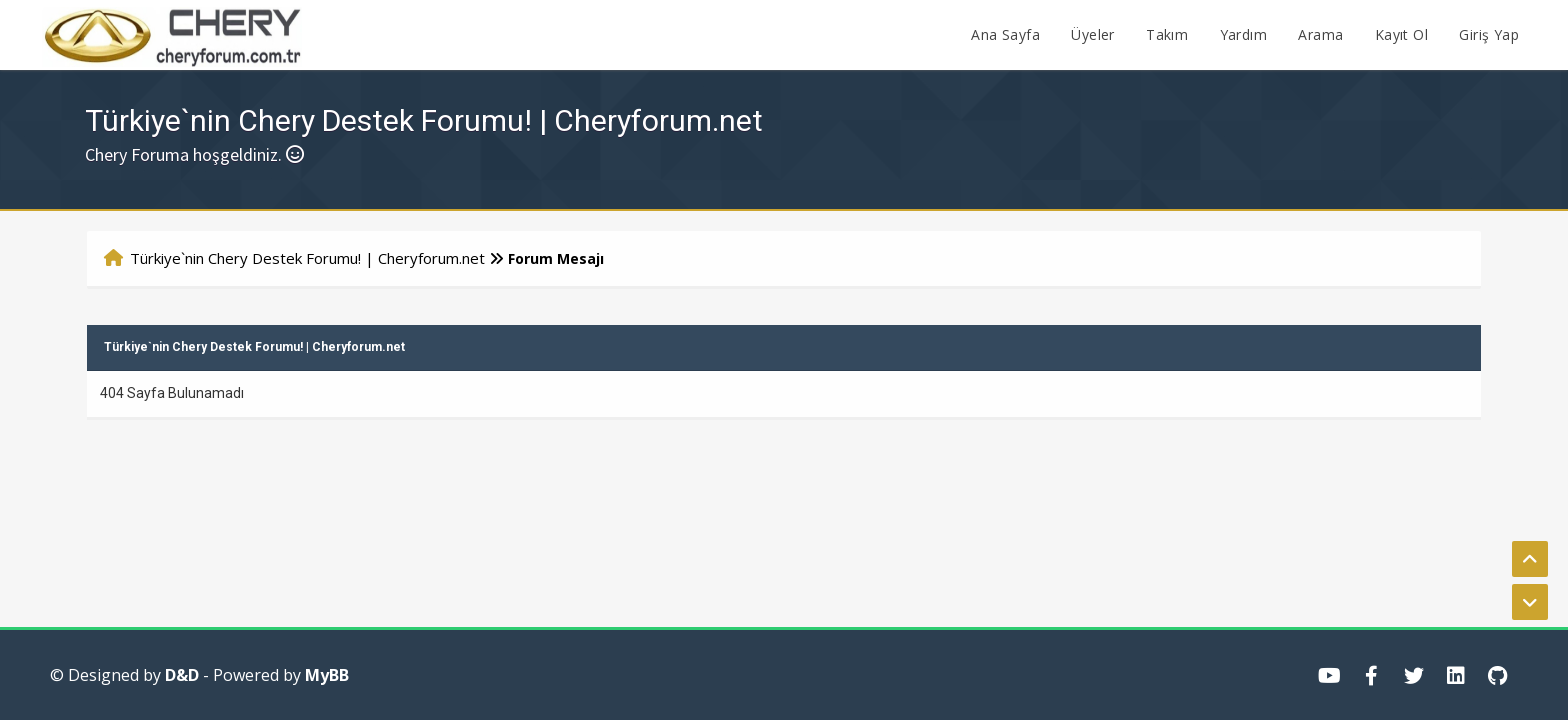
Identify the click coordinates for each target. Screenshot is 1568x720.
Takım (1167, 34)
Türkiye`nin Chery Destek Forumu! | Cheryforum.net (307, 258)
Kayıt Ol (1401, 34)
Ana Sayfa (1005, 34)
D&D (182, 675)
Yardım (1243, 34)
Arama (1320, 34)
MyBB (327, 675)
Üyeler (1092, 34)
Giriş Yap (1489, 34)
